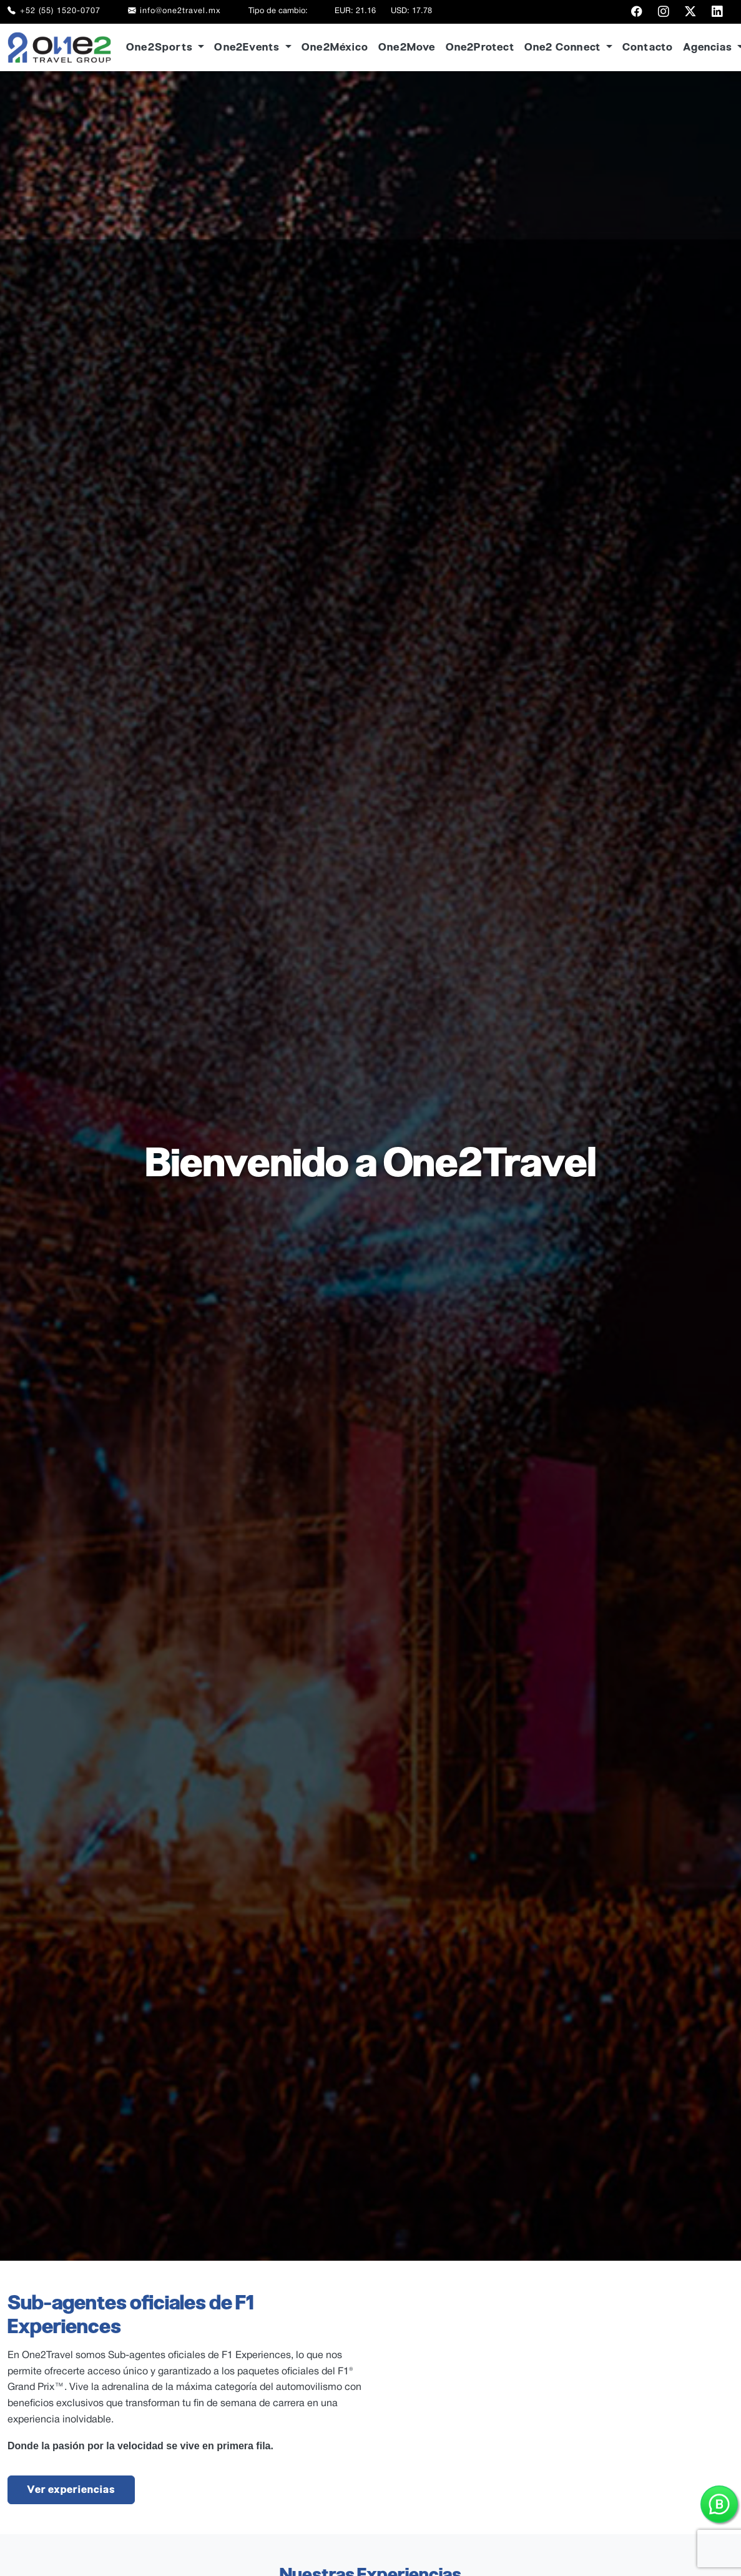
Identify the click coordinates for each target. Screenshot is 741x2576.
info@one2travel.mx (175, 11)
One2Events (248, 47)
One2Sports (160, 47)
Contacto (648, 47)
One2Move (407, 47)
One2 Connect (564, 47)
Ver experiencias (71, 2489)
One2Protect (480, 47)
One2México (335, 47)
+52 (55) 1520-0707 (54, 11)
